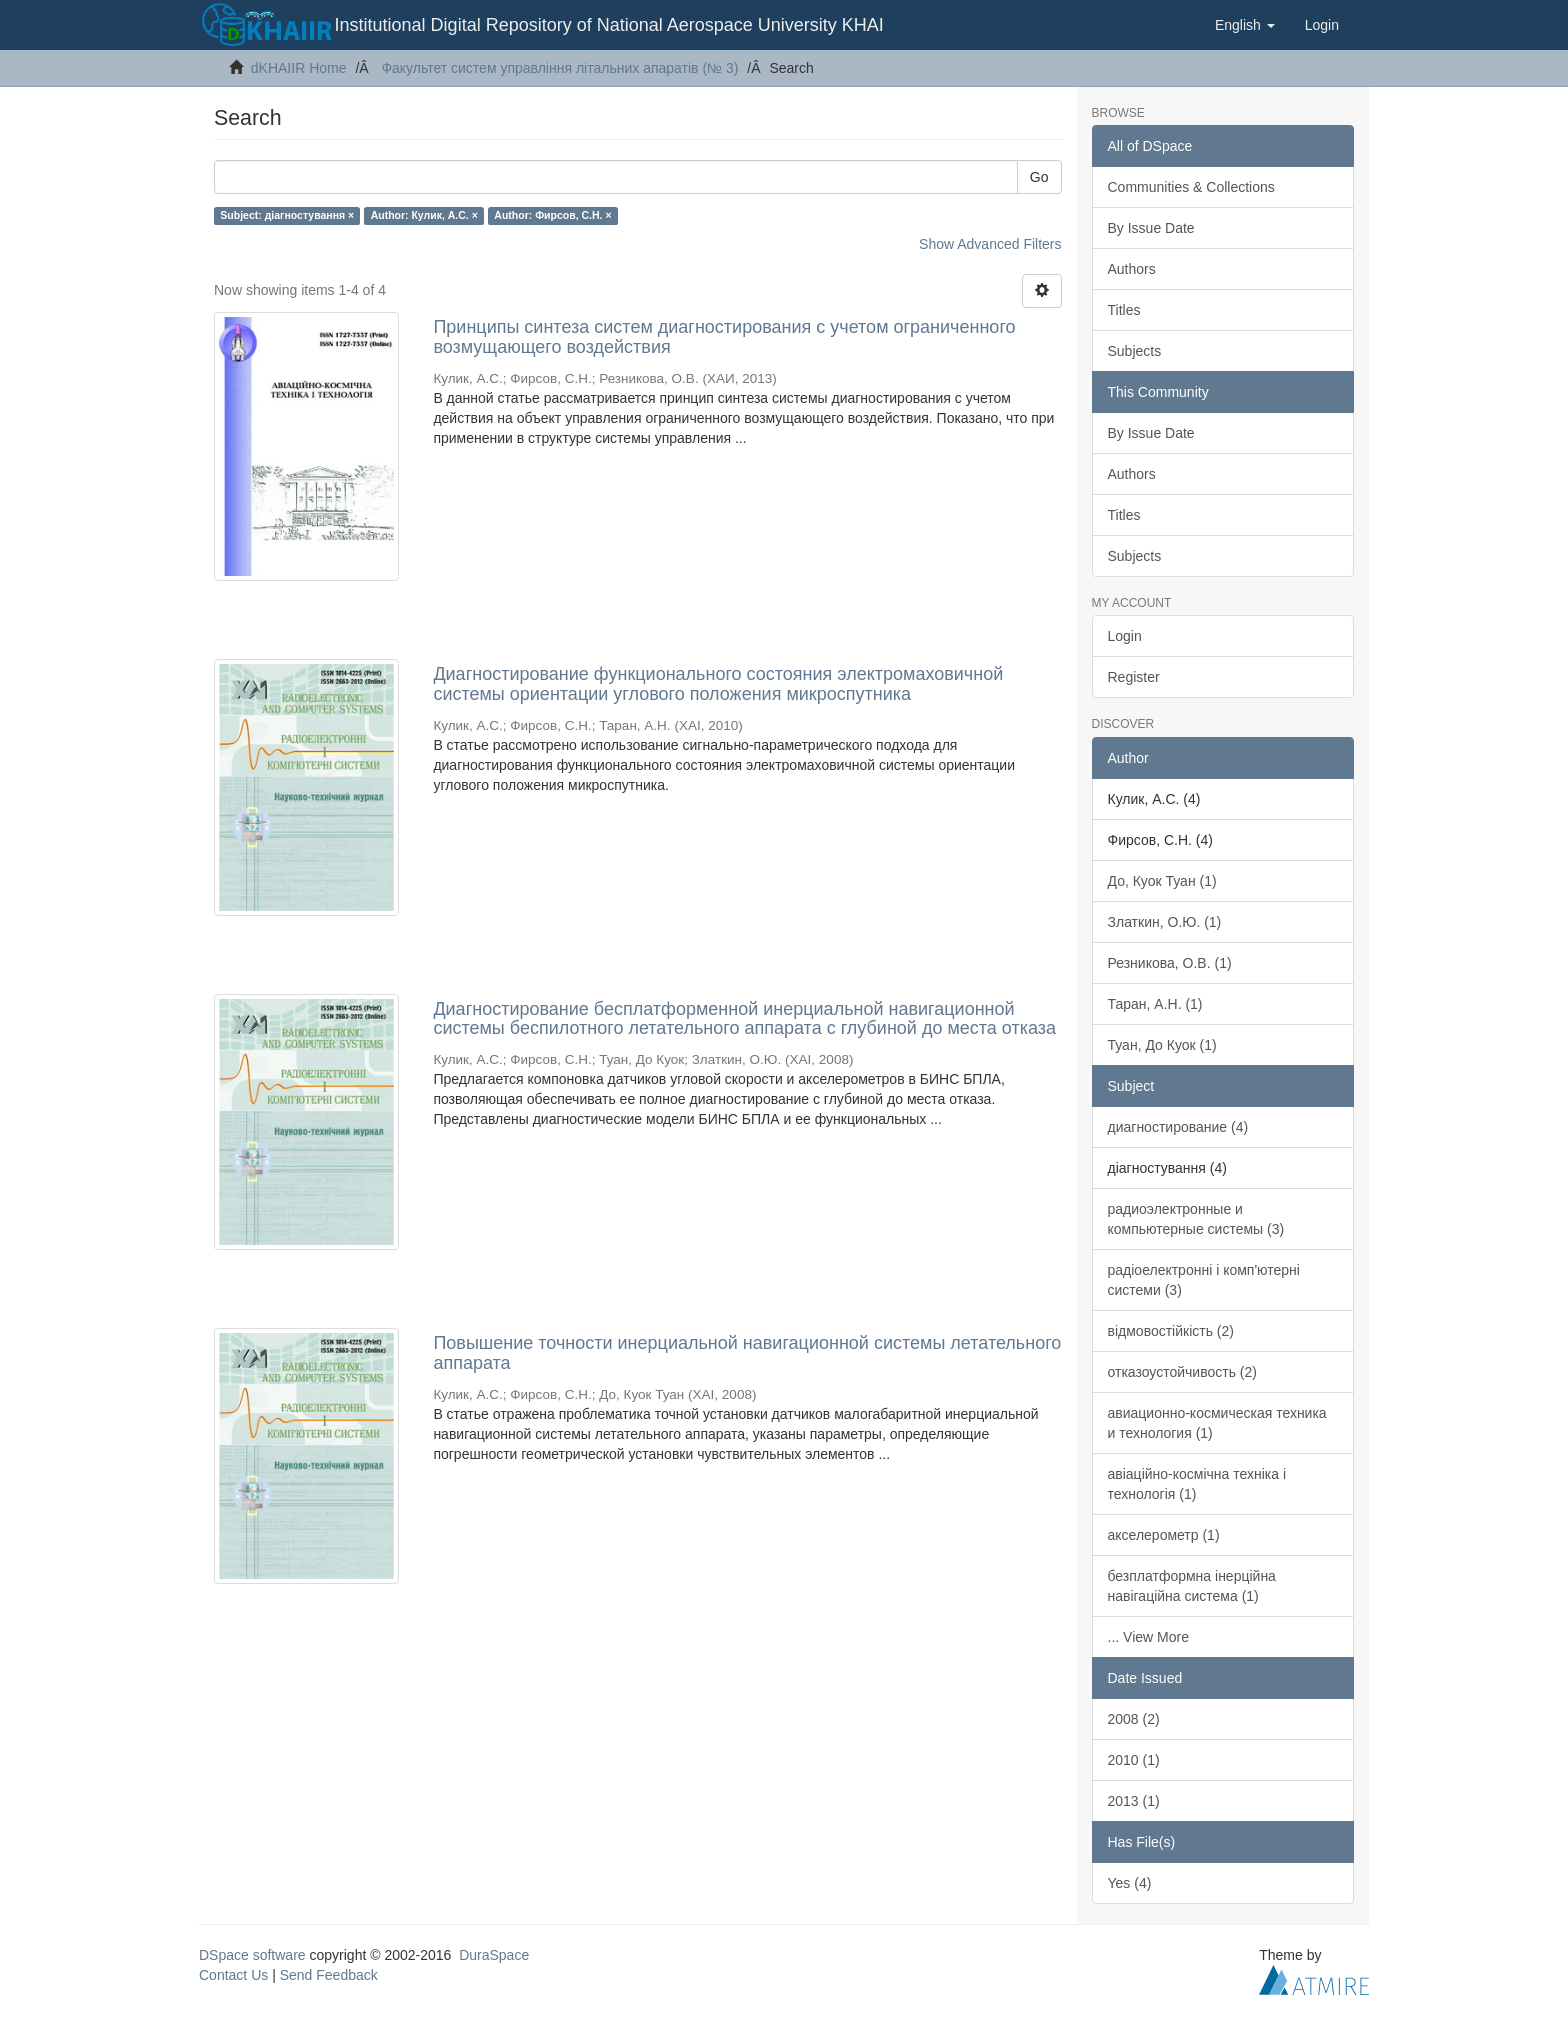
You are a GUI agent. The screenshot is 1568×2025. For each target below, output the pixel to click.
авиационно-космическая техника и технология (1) (1217, 1423)
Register (1134, 677)
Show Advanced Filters (990, 244)
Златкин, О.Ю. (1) (1165, 922)
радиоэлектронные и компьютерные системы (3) (1196, 1219)
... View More (1148, 1637)
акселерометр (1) (1164, 1535)
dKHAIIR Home (299, 68)
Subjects (1135, 351)
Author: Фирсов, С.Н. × (552, 215)
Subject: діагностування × (287, 215)
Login (1125, 636)
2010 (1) (1134, 1760)
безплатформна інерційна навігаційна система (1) (1192, 1586)
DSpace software (252, 1955)
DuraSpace (494, 1955)
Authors (1132, 269)
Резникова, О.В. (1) (1170, 963)
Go (1039, 177)
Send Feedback (329, 1975)
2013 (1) (1134, 1801)
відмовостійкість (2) (1171, 1331)
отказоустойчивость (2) (1182, 1372)
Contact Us (233, 1975)
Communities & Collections (1191, 187)
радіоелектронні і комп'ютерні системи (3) (1204, 1280)
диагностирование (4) (1178, 1127)
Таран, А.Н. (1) (1155, 1004)
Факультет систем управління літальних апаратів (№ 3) (559, 68)
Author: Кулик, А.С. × (424, 215)
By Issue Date (1151, 228)
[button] (1245, 25)
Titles (1124, 310)
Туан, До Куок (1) (1162, 1045)
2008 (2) (1134, 1719)
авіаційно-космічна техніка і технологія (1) (1197, 1484)
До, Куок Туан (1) (1162, 881)
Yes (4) (1130, 1883)
